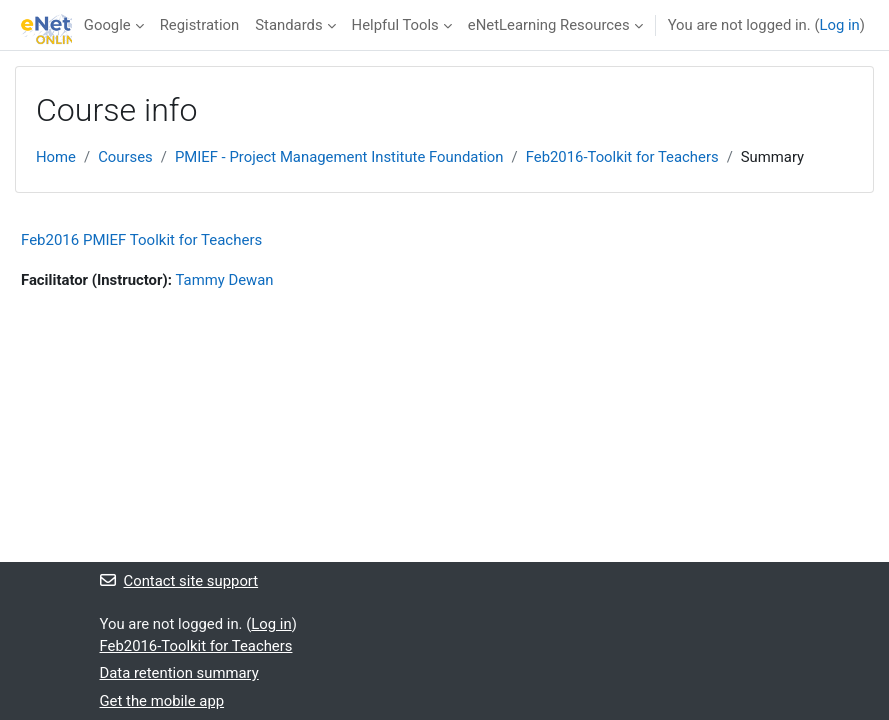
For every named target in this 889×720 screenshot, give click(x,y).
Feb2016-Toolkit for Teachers (622, 157)
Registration (200, 25)
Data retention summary (179, 673)
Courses (125, 157)
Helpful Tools (395, 25)
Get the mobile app (162, 701)
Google (107, 25)
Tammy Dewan (225, 280)
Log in (839, 25)
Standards (288, 25)
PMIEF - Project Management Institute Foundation (339, 157)
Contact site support (179, 581)
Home (56, 157)
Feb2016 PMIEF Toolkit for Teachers (141, 240)
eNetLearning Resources (549, 25)
